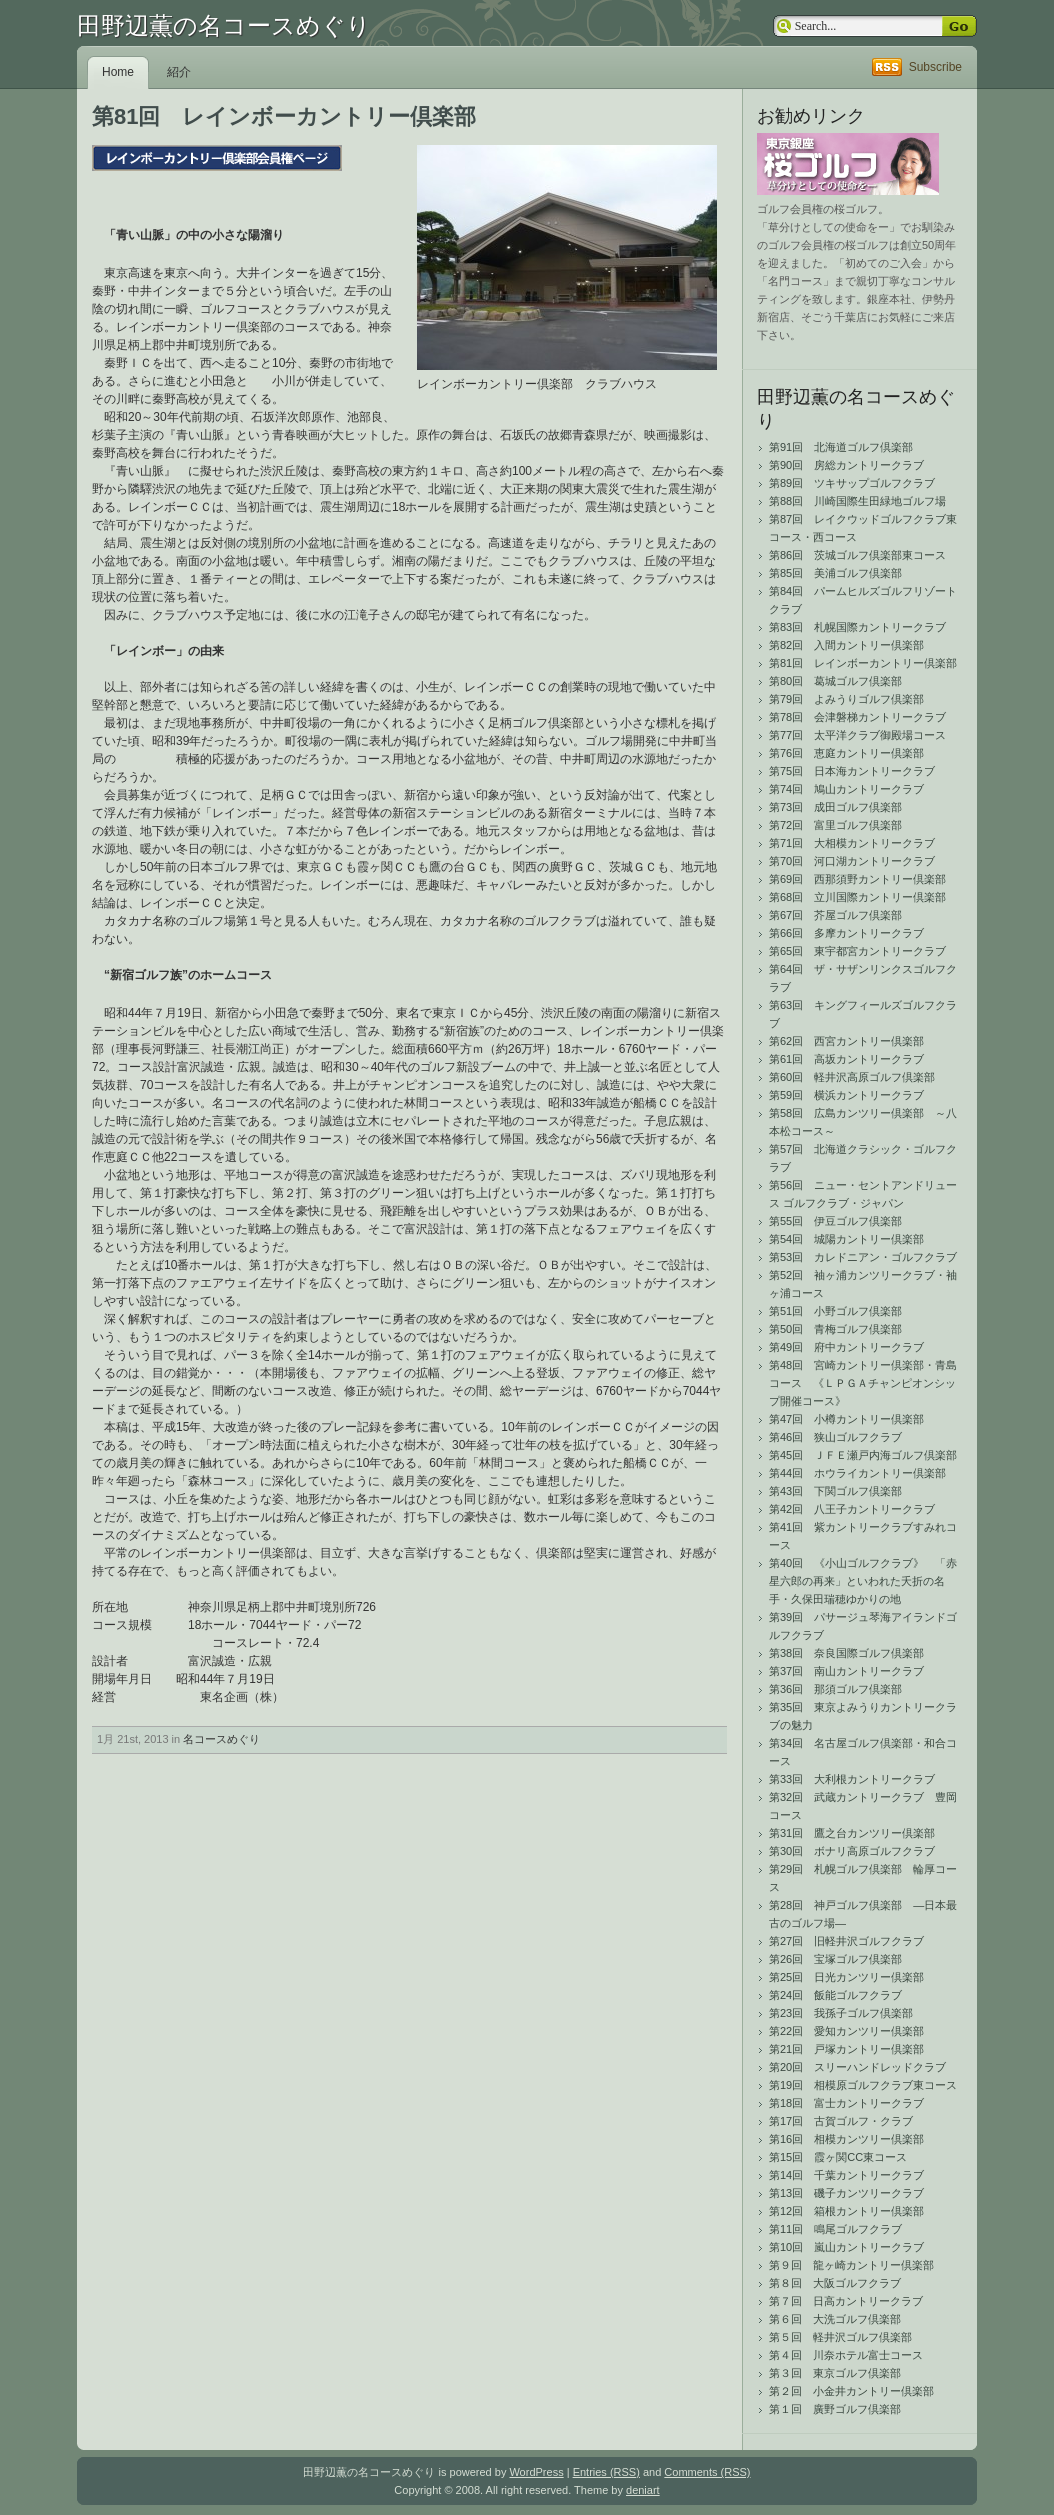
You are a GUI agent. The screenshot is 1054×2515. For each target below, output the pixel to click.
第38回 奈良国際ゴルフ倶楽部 (846, 1653)
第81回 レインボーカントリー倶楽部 (863, 663)
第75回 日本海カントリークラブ (852, 771)
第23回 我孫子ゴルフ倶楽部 (841, 2013)
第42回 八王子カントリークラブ (852, 1509)
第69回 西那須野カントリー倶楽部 (857, 879)
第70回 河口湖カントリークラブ (852, 861)
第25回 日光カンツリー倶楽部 (846, 1977)
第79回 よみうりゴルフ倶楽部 (846, 699)
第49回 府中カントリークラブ (846, 1347)
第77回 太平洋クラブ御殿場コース (857, 735)
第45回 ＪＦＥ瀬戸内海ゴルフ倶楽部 (863, 1455)
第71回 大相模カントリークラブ (852, 843)
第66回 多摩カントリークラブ (846, 933)
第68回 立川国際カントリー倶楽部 (857, 897)
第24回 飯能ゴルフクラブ (835, 1995)
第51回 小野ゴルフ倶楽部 (835, 1311)
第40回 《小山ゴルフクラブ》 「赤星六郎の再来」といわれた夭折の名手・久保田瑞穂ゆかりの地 (863, 1581)
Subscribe (935, 67)
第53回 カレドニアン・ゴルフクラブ (863, 1257)
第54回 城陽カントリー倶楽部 (846, 1239)
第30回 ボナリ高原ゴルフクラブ (852, 1851)
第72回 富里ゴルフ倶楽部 (835, 825)
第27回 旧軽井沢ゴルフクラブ (846, 1941)
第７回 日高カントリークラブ (846, 2301)
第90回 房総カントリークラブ (846, 465)
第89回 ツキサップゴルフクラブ (852, 483)
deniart (643, 2490)
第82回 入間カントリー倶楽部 (846, 645)
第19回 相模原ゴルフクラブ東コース (863, 2085)
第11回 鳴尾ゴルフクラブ (835, 2229)
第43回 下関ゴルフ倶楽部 (835, 1491)
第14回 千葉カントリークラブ (846, 2175)
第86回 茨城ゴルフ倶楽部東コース (857, 555)
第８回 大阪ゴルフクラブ (835, 2283)
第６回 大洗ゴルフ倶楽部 (835, 2319)
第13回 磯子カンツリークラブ (846, 2193)
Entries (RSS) (606, 2472)
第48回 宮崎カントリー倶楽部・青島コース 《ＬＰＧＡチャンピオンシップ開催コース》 (863, 1383)
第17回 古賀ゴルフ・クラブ (841, 2121)
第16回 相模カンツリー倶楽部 (846, 2139)
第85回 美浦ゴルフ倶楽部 (835, 573)
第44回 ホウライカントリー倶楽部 (857, 1473)
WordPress (536, 2472)
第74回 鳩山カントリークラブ (846, 789)
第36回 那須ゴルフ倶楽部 (835, 1689)
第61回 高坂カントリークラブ (846, 1059)
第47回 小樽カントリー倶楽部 (846, 1419)
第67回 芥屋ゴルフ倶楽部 (835, 915)
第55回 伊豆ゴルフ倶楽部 (835, 1221)
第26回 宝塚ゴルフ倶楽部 (835, 1959)
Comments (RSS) (707, 2472)
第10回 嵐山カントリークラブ (846, 2247)
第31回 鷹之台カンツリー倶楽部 (852, 1833)
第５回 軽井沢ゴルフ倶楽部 (840, 2337)
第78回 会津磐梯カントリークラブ (857, 717)
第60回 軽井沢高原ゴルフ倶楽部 (852, 1077)
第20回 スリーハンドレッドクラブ (857, 2067)
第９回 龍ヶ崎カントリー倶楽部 (851, 2265)
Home (118, 72)
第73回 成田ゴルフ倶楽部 (835, 807)
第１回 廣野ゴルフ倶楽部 (835, 2409)
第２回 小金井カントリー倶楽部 (851, 2391)
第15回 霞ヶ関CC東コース (838, 2157)
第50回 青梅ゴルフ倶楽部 (835, 1329)
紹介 (179, 72)
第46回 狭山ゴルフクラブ (835, 1437)
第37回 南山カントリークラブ (846, 1671)
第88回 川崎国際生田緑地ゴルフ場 (857, 501)
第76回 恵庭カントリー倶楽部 (846, 753)
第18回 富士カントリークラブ (846, 2103)
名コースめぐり (221, 1739)
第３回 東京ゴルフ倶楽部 (835, 2373)
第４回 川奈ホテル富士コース (846, 2355)
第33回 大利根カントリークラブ (852, 1779)
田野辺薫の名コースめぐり (224, 26)
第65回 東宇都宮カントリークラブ (857, 951)
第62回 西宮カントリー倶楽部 (846, 1041)
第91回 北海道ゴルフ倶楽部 (841, 447)
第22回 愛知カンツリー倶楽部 (846, 2031)
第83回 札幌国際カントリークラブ (857, 627)
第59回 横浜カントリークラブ (846, 1095)
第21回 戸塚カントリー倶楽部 (846, 2049)
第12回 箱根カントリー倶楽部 (846, 2211)
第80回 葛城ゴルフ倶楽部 (835, 681)
